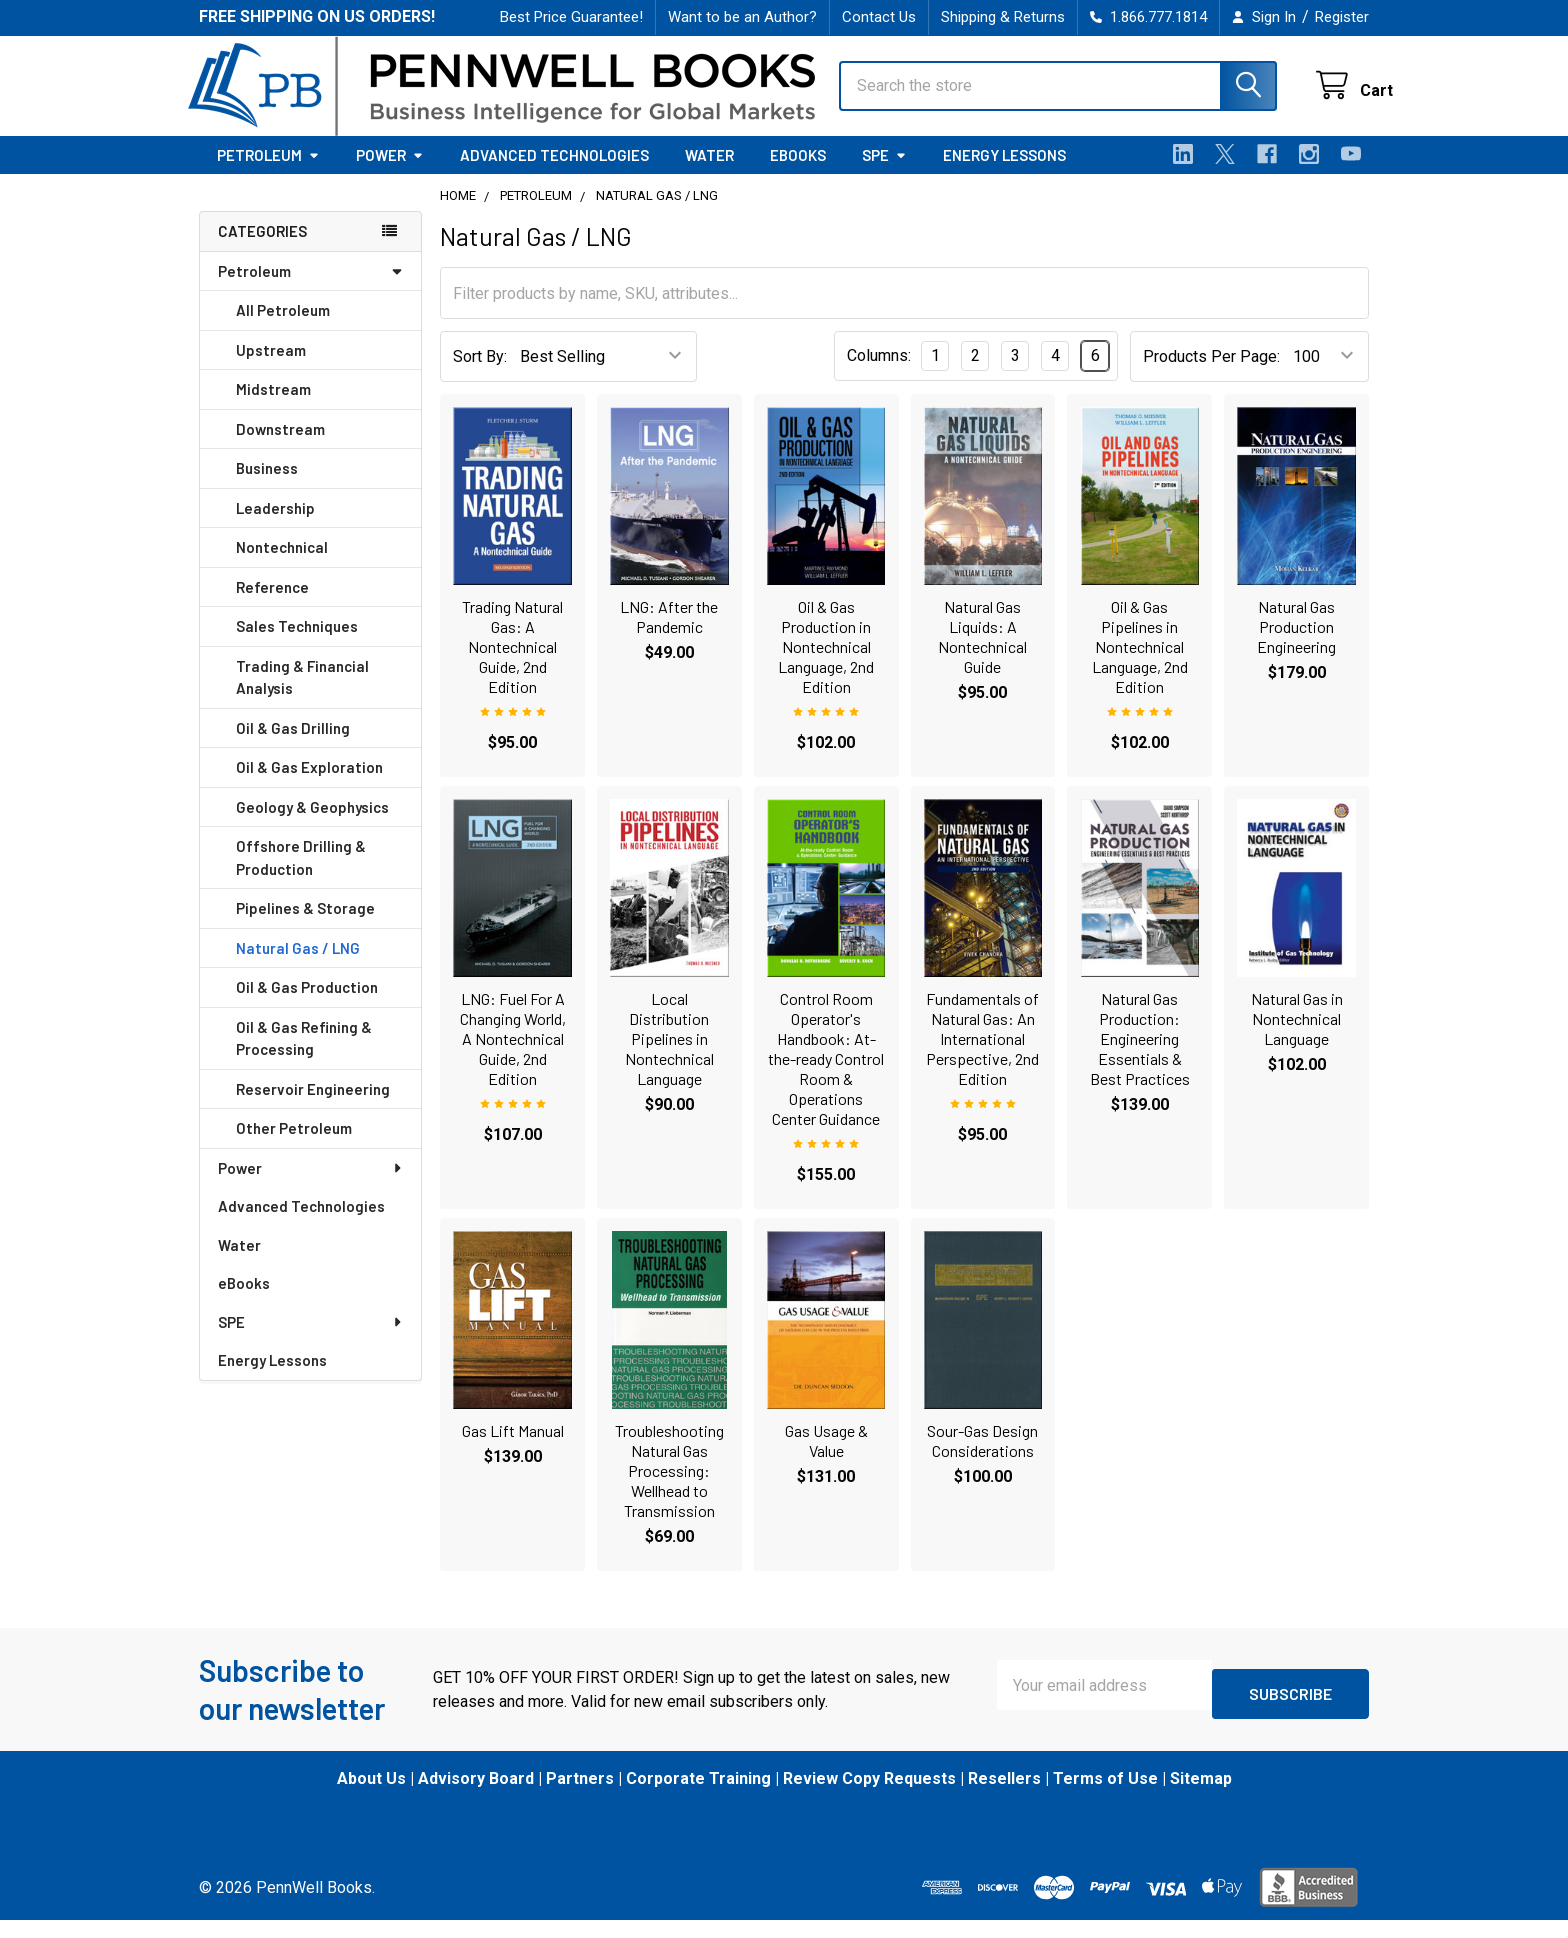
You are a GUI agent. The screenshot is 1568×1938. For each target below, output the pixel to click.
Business (267, 486)
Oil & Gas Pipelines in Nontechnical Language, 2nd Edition (1140, 664)
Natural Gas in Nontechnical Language (1297, 1036)
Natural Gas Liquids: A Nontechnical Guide (982, 654)
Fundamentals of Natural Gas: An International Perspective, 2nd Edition (982, 1056)
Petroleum (268, 173)
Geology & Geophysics (312, 825)
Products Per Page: (1211, 374)
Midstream (273, 407)
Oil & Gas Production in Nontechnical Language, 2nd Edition (826, 664)
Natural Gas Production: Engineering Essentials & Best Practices (1140, 1056)
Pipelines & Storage (305, 926)
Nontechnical (282, 565)
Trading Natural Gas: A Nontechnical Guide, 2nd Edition (512, 664)
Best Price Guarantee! (571, 17)
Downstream (280, 447)
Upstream (271, 368)
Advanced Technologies (554, 173)
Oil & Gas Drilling (293, 746)
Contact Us (879, 17)
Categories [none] (262, 249)
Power (390, 173)
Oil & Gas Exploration (309, 785)
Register (1342, 17)
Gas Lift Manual (513, 1448)
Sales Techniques (297, 644)
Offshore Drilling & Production (301, 875)
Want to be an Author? (742, 17)
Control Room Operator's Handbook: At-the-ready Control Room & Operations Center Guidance (826, 1076)
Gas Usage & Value (826, 1458)
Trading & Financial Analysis (302, 695)
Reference (272, 605)
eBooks (798, 173)
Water (709, 173)
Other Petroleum (294, 1146)
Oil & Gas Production (307, 1005)
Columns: (879, 373)
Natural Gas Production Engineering (1296, 644)
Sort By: (480, 374)
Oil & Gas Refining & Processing (304, 1056)
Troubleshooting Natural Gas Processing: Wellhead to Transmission (669, 1488)
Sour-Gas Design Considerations (982, 1458)
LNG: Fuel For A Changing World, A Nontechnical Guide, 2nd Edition (513, 1056)
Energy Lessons (1004, 173)
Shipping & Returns (1003, 17)
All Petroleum (283, 328)
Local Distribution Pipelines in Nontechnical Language (669, 1056)
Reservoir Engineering (313, 1107)
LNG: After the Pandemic (669, 634)
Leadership (275, 526)
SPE (884, 173)
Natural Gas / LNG (298, 966)
